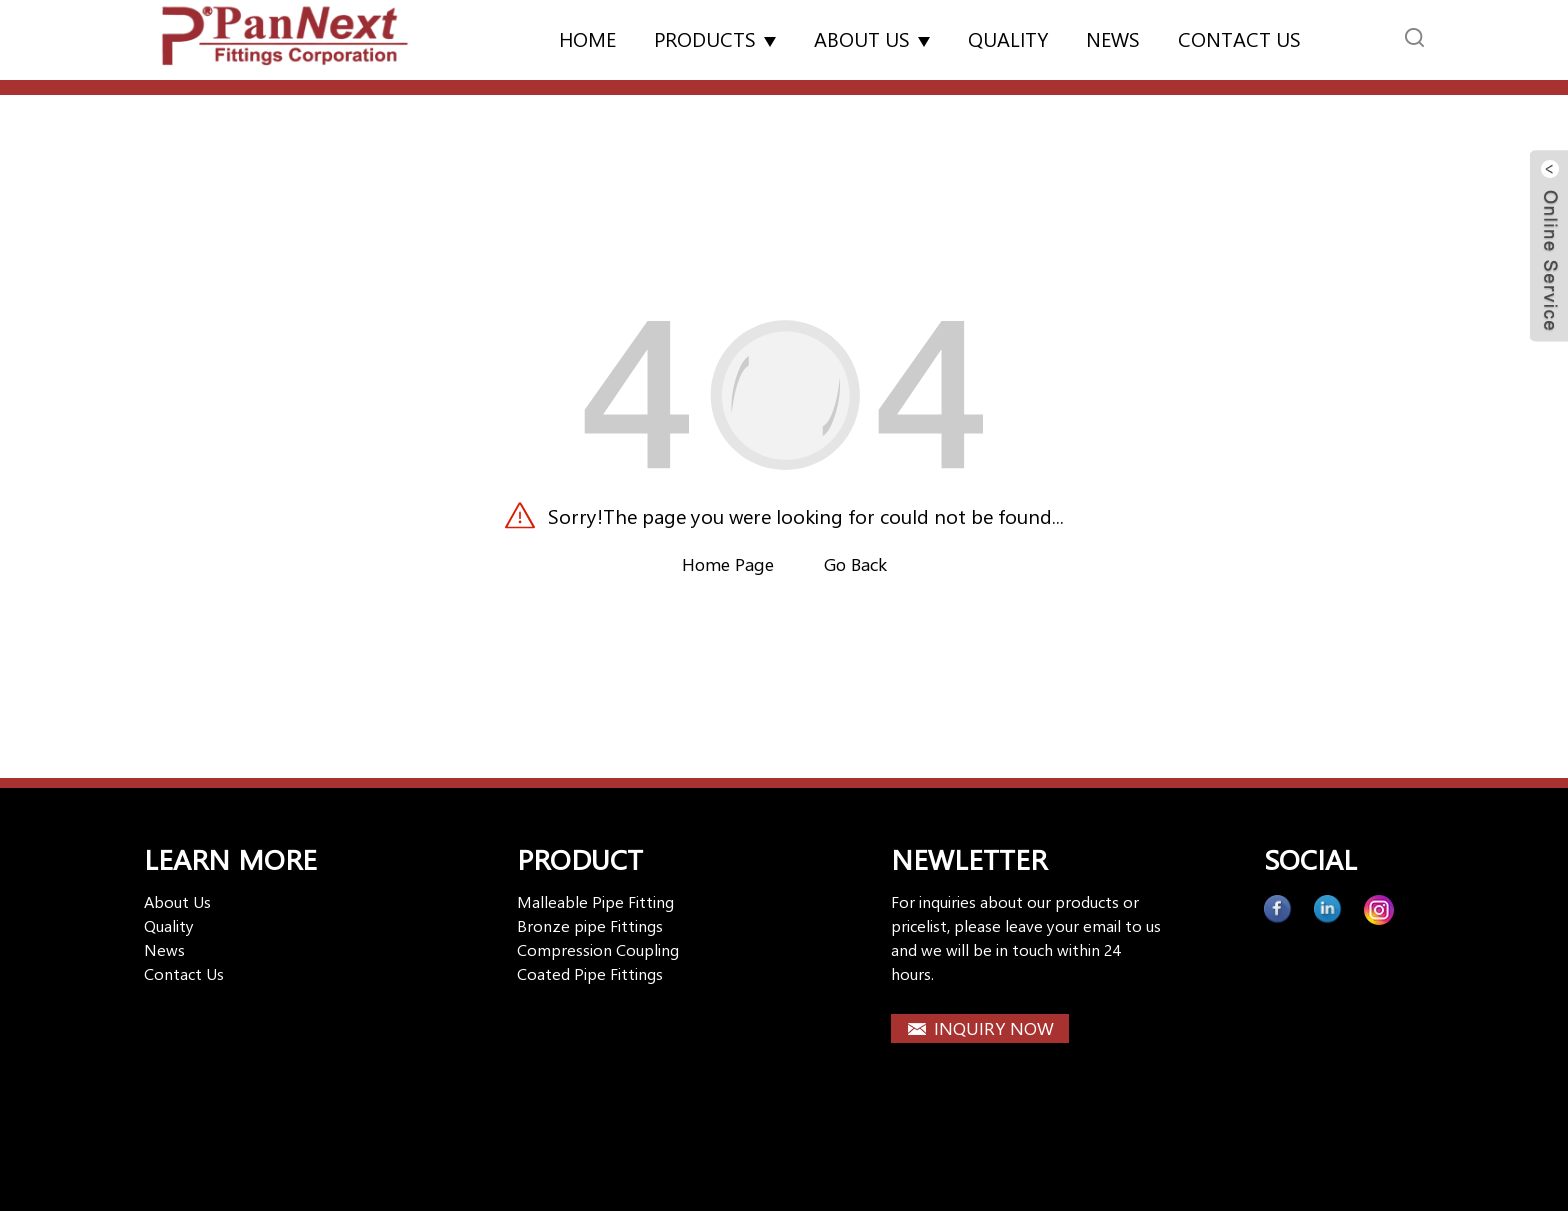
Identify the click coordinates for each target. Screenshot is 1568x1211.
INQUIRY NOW (994, 1028)
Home (587, 38)
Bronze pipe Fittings (590, 925)
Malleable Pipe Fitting (595, 901)
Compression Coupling (598, 949)
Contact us (1239, 38)
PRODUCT (580, 858)
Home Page (728, 564)
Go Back (855, 564)
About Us (872, 38)
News (1113, 38)
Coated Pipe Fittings (590, 973)
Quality (1008, 38)
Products (715, 38)
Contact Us (184, 973)
